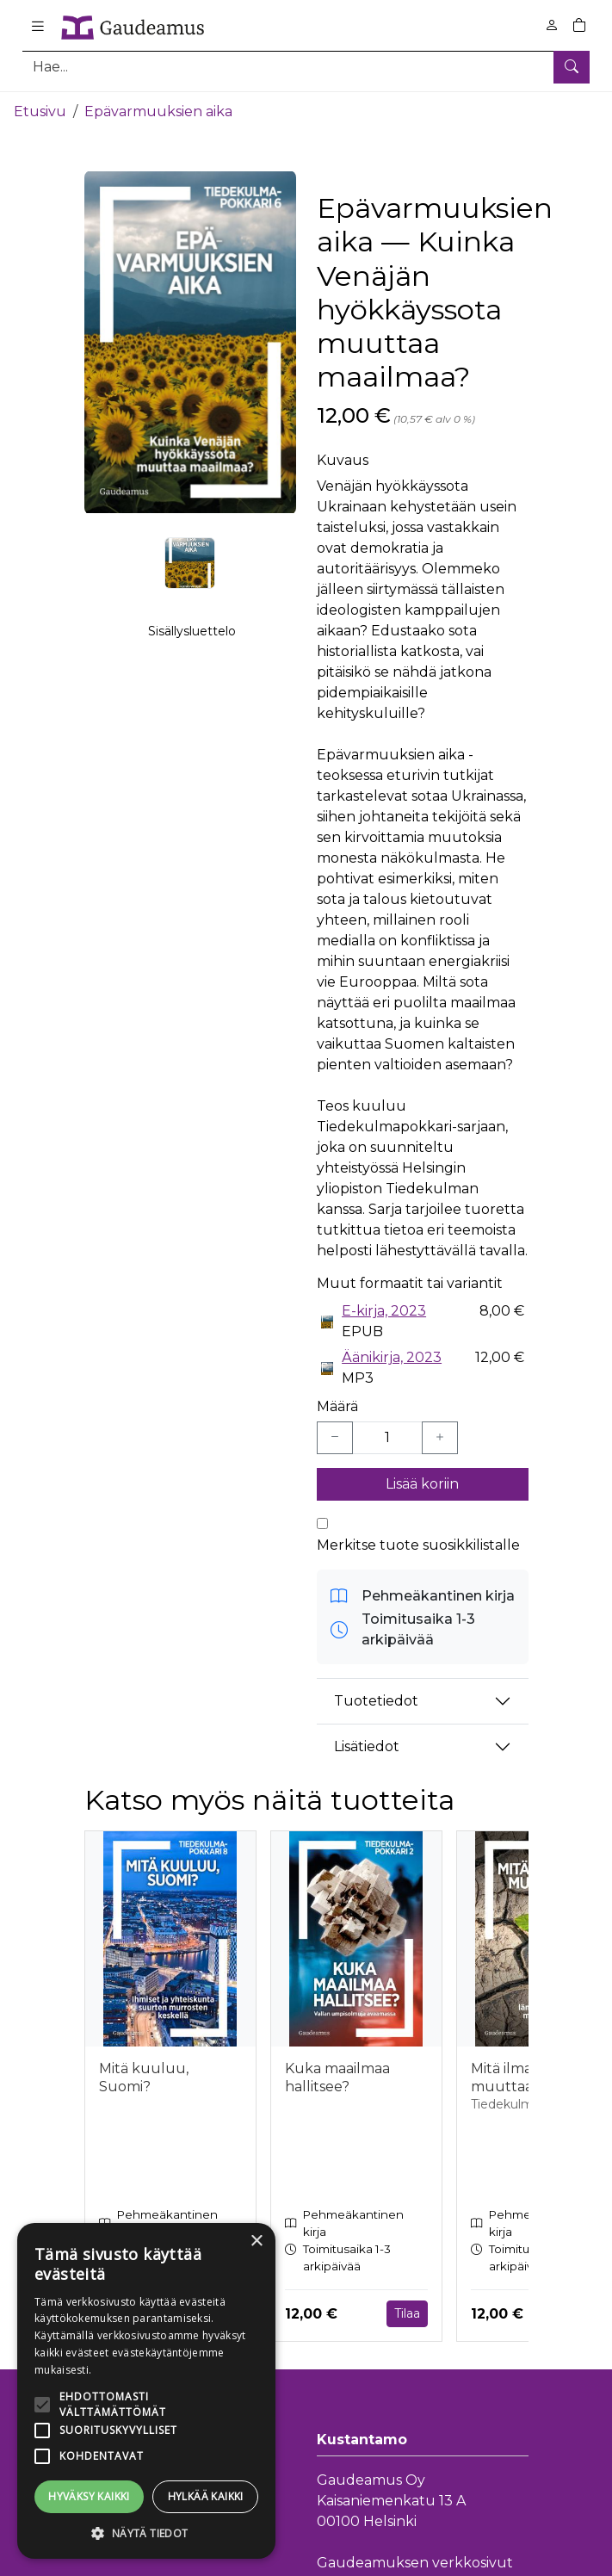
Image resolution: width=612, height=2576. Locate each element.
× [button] (256, 2241)
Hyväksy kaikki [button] (89, 2496)
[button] (146, 2533)
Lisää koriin (422, 1482)
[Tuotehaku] (306, 67)
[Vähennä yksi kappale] (335, 1436)
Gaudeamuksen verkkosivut (415, 2560)
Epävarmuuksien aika (158, 110)
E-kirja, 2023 (384, 1309)
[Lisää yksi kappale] (440, 1436)
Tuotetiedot (376, 1699)
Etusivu (40, 110)
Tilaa (407, 2311)
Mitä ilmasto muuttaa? (512, 2076)
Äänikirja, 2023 (392, 1355)
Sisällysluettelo (192, 629)
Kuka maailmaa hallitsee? (337, 2076)
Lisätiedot (366, 1745)
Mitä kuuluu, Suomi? (144, 2076)
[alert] (146, 2391)
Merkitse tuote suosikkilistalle (418, 1543)
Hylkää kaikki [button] (206, 2496)
